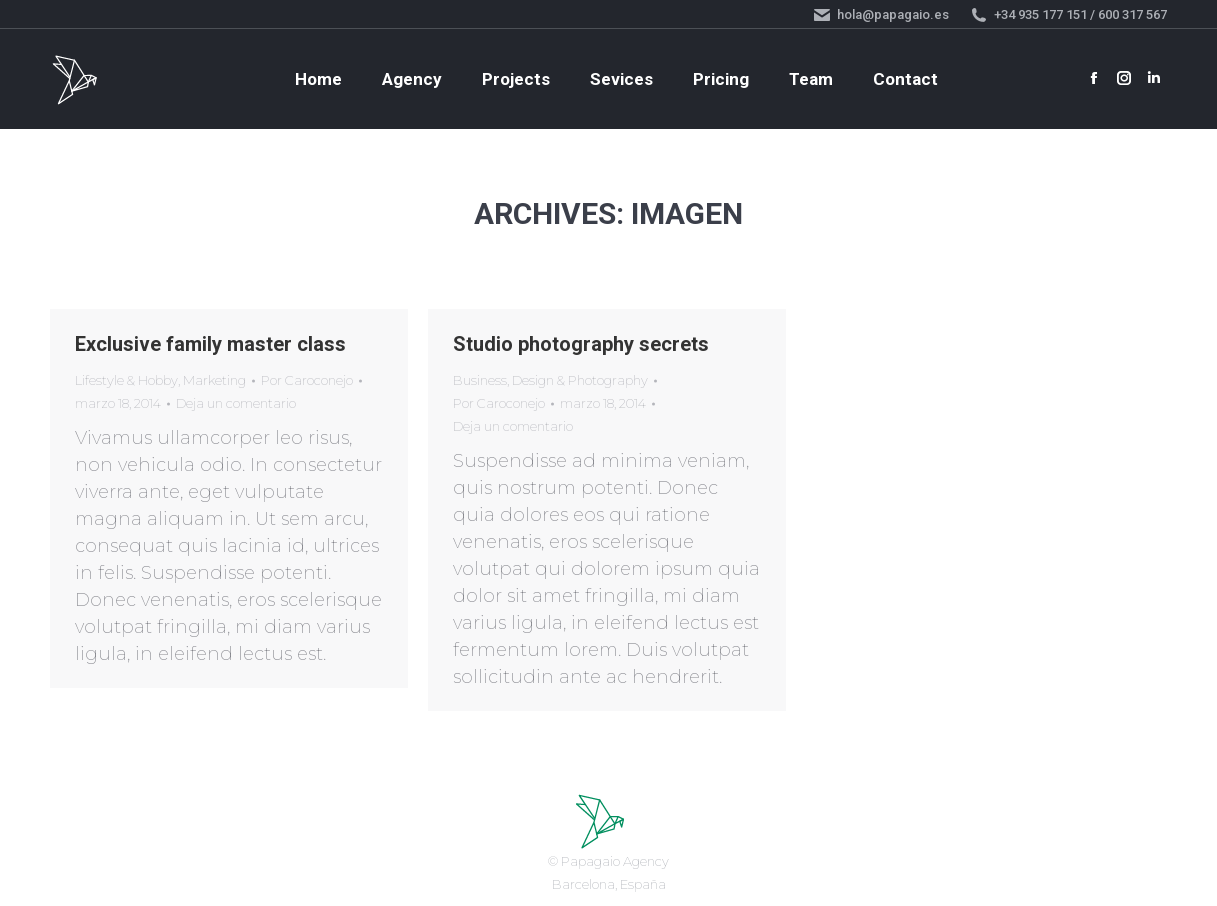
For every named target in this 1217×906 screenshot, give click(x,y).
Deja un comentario (236, 403)
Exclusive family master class (210, 344)
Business (480, 380)
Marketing (214, 380)
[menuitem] (318, 79)
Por (307, 380)
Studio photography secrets (581, 344)
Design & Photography (580, 380)
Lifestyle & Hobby (126, 380)
